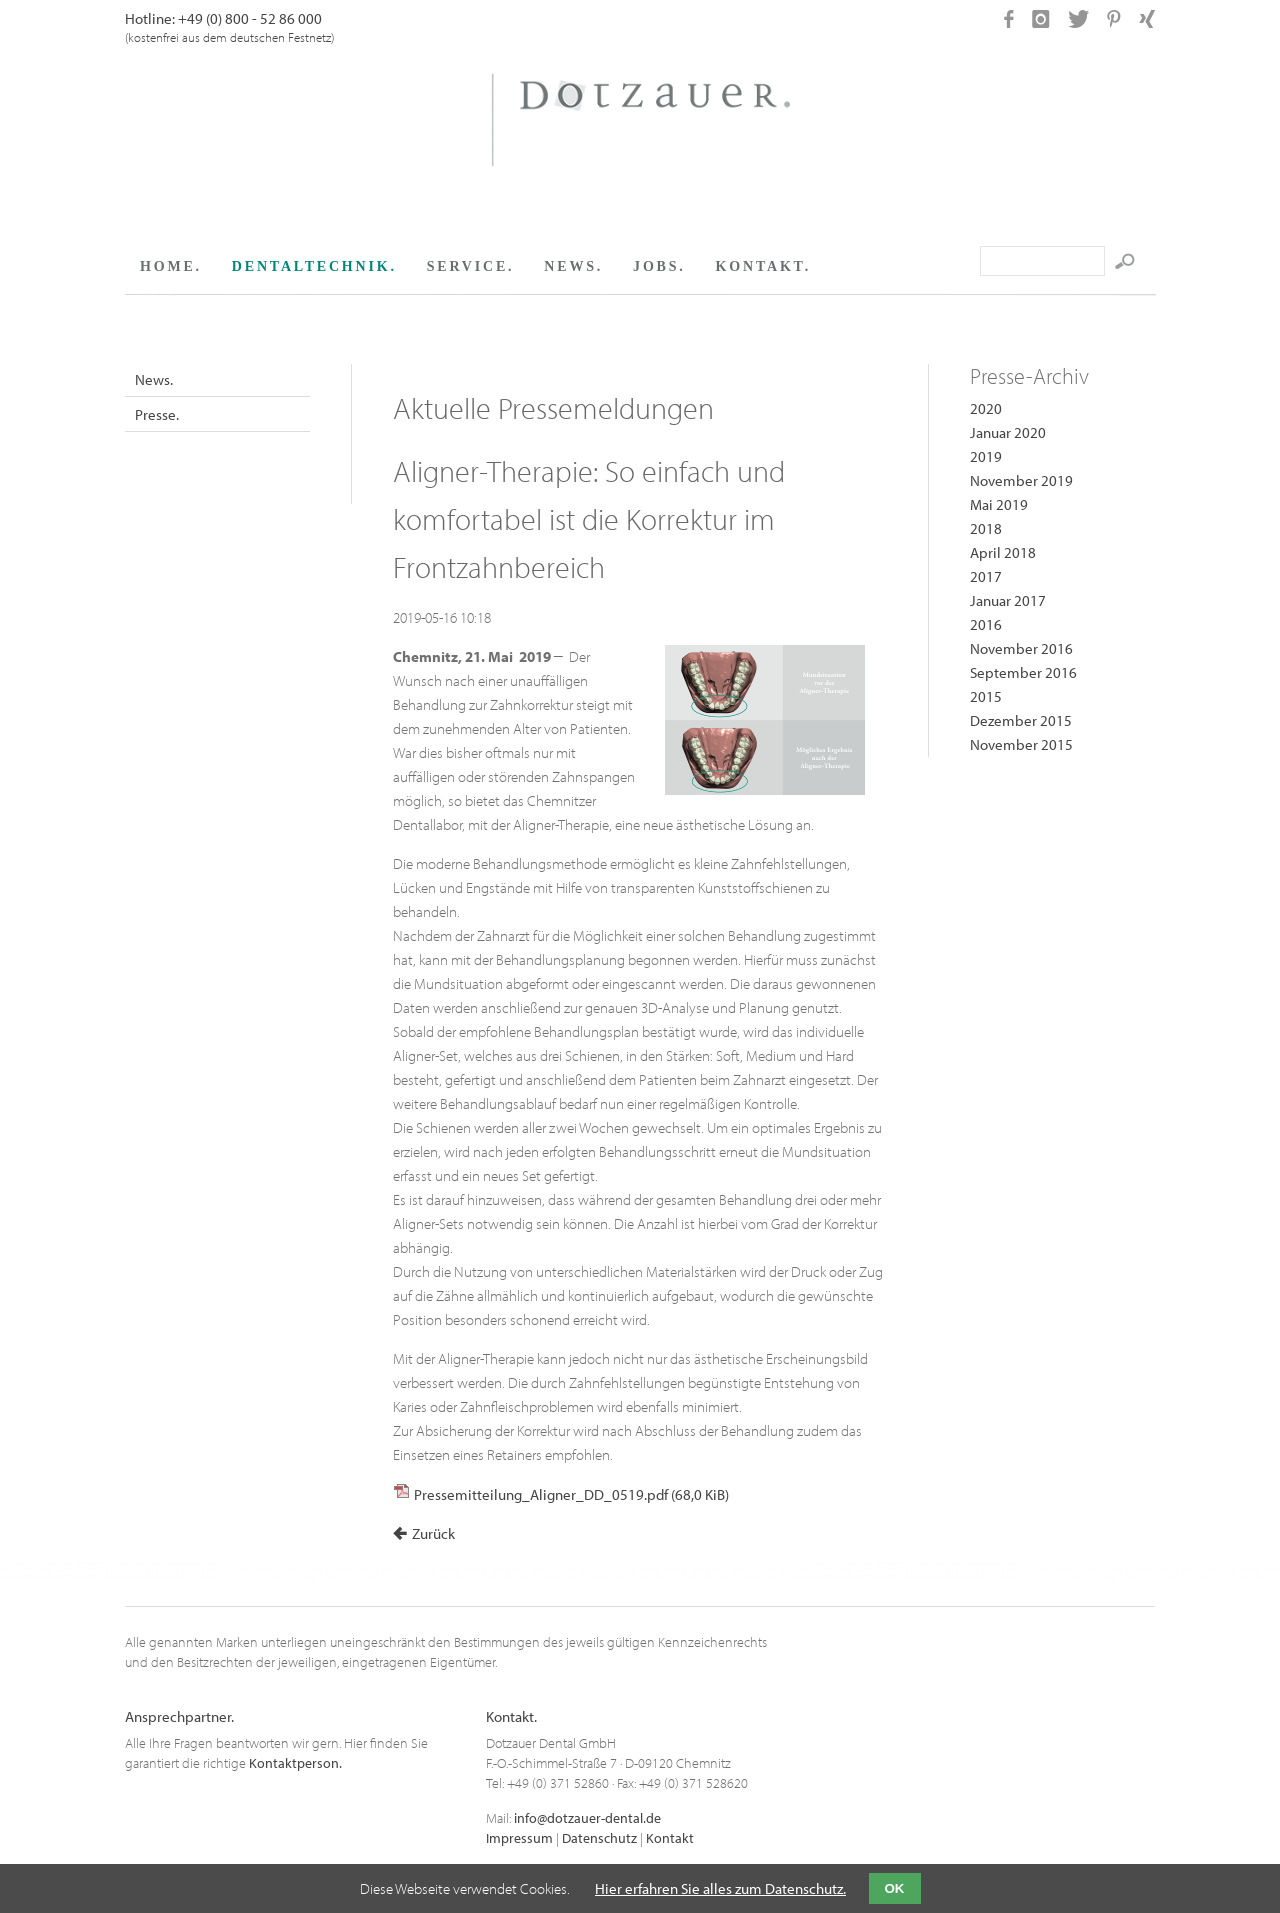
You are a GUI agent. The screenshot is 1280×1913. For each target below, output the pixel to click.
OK (895, 1888)
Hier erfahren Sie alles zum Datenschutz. (720, 1888)
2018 (986, 528)
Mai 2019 (999, 504)
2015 (986, 696)
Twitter (425, 372)
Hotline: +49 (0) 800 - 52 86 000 (223, 18)
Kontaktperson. (295, 1763)
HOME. (171, 266)
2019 (986, 456)
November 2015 (1021, 744)
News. (154, 379)
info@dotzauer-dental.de (587, 1818)
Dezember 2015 (1021, 720)
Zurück (433, 1533)
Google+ (449, 372)
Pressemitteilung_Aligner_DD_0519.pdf (571, 1494)
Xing (473, 372)
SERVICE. (471, 266)
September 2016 (1023, 672)
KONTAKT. (763, 266)
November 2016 (1021, 648)
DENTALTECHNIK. (314, 266)
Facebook (401, 372)
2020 (986, 408)
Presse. (157, 414)
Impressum (519, 1838)
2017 (986, 576)
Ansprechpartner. (179, 1716)
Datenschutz (599, 1838)
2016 (986, 624)
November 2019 (1021, 480)
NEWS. (573, 266)
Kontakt (670, 1838)
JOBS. (659, 266)
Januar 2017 (1008, 600)
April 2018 (1003, 552)
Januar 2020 (1008, 432)
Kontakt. (511, 1716)
